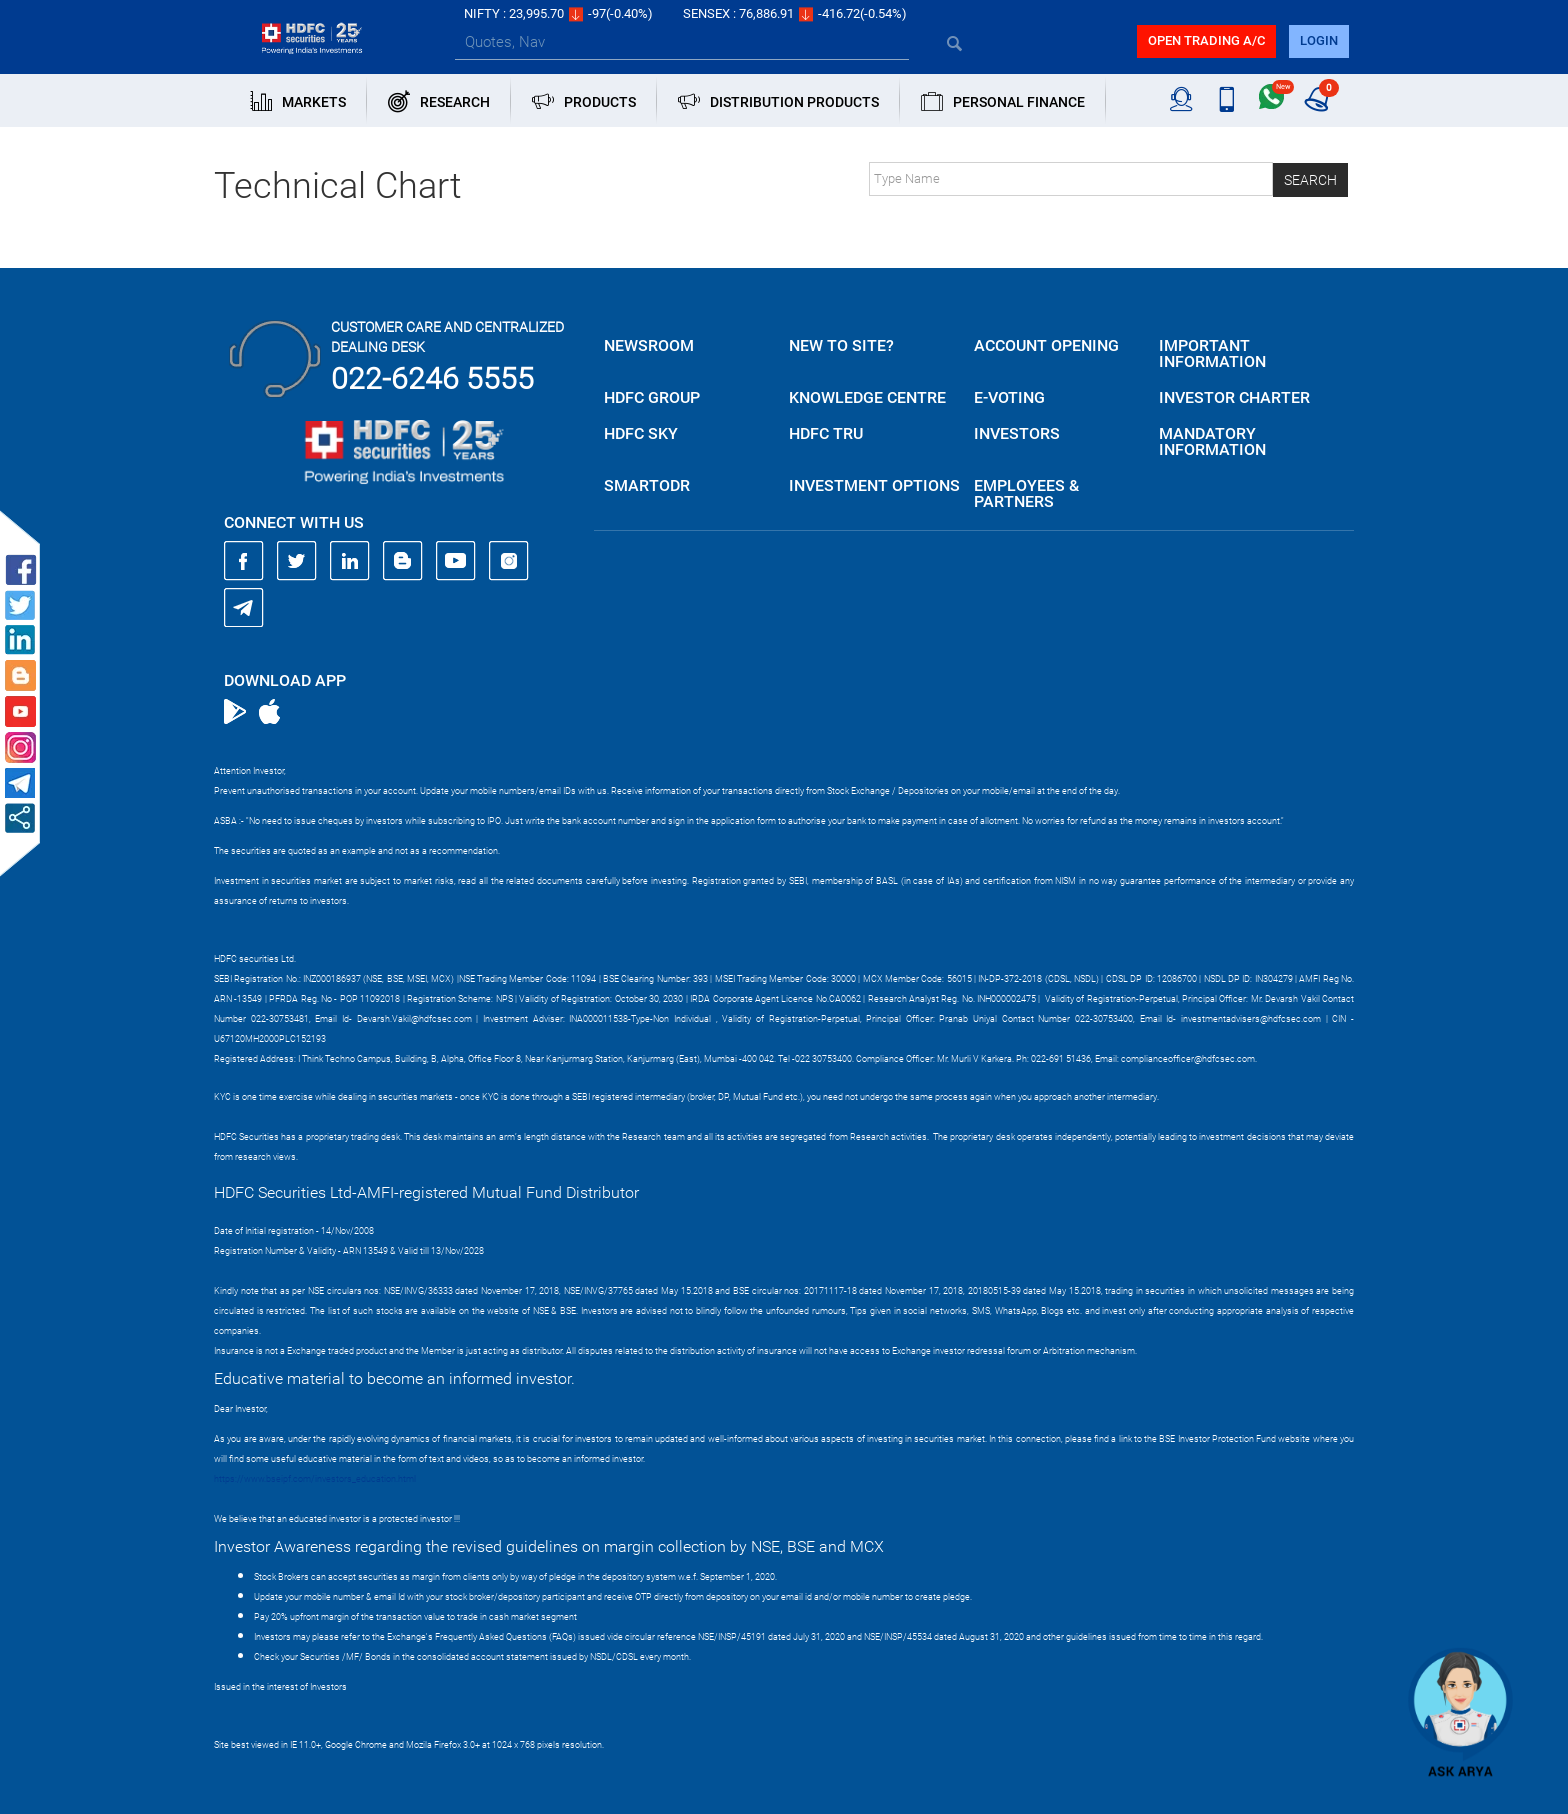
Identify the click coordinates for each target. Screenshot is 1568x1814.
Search (1310, 180)
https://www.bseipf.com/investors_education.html (315, 1479)
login (1319, 40)
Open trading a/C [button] (1206, 40)
